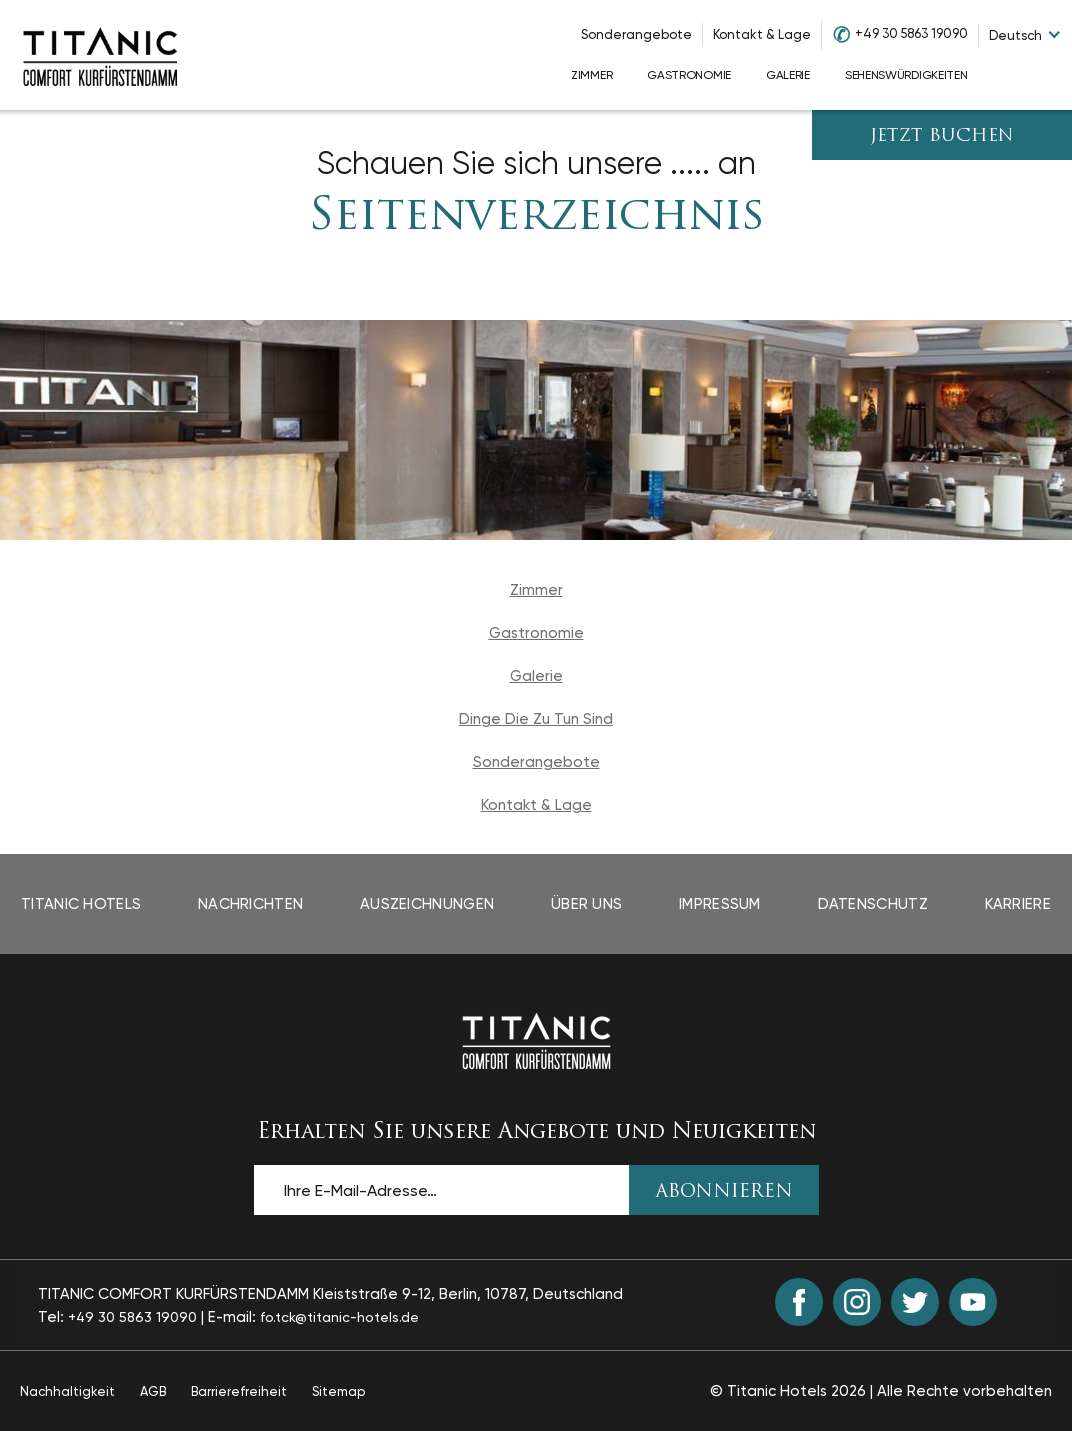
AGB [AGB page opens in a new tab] (153, 1391)
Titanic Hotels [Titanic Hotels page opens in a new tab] (81, 904)
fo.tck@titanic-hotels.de (339, 1317)
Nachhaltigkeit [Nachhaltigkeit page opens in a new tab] (67, 1391)
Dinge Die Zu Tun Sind (536, 719)
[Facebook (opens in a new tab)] (799, 1302)
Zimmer (536, 590)
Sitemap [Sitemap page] (338, 1391)
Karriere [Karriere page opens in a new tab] (1018, 904)
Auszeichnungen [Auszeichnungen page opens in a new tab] (427, 904)
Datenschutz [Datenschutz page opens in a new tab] (873, 904)
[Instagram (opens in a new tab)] (857, 1302)
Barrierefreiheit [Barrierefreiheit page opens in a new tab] (239, 1391)
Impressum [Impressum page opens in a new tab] (720, 904)
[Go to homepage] (100, 55)
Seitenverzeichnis (536, 217)
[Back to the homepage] (536, 1041)
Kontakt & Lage (762, 34)
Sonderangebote (636, 34)
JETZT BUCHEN (942, 136)
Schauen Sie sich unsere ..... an (536, 163)
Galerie (536, 676)
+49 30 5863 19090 (911, 33)
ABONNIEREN (724, 1192)
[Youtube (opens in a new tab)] (973, 1302)
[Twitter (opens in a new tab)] (915, 1302)
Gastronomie (536, 633)
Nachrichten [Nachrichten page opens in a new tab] (250, 904)
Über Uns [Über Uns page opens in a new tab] (586, 904)
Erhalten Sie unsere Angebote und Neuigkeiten (536, 1132)
